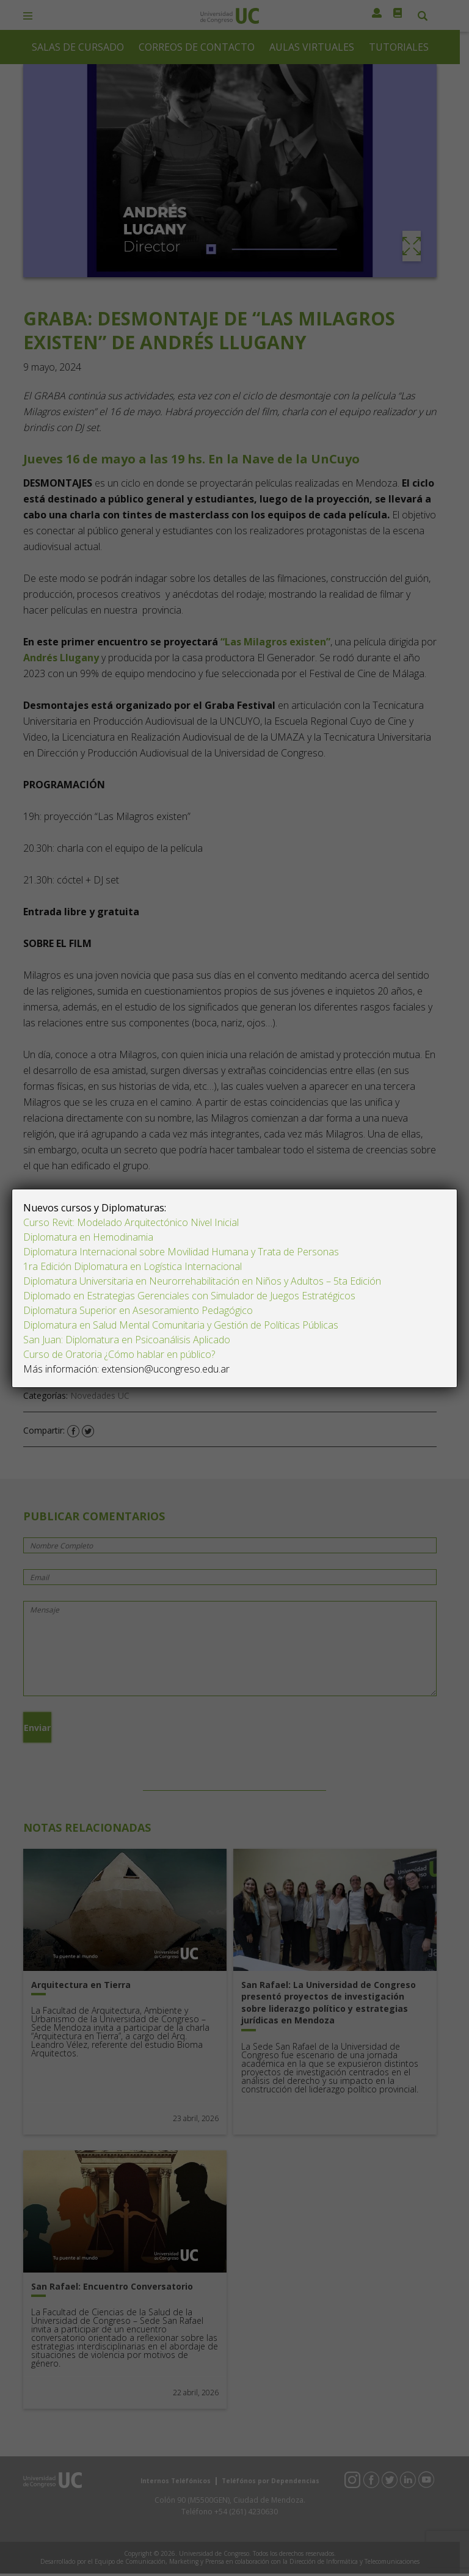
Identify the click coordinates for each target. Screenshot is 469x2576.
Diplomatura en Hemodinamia (88, 1237)
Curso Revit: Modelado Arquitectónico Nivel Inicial (131, 1222)
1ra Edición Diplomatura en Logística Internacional (133, 1266)
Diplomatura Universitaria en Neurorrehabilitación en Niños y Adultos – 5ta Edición (202, 1281)
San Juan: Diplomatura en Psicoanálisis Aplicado (126, 1339)
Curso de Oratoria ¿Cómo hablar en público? (119, 1354)
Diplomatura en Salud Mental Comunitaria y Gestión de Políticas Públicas (180, 1325)
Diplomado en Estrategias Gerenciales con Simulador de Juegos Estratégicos (189, 1295)
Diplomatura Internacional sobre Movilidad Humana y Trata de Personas (181, 1251)
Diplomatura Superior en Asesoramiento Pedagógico (138, 1310)
